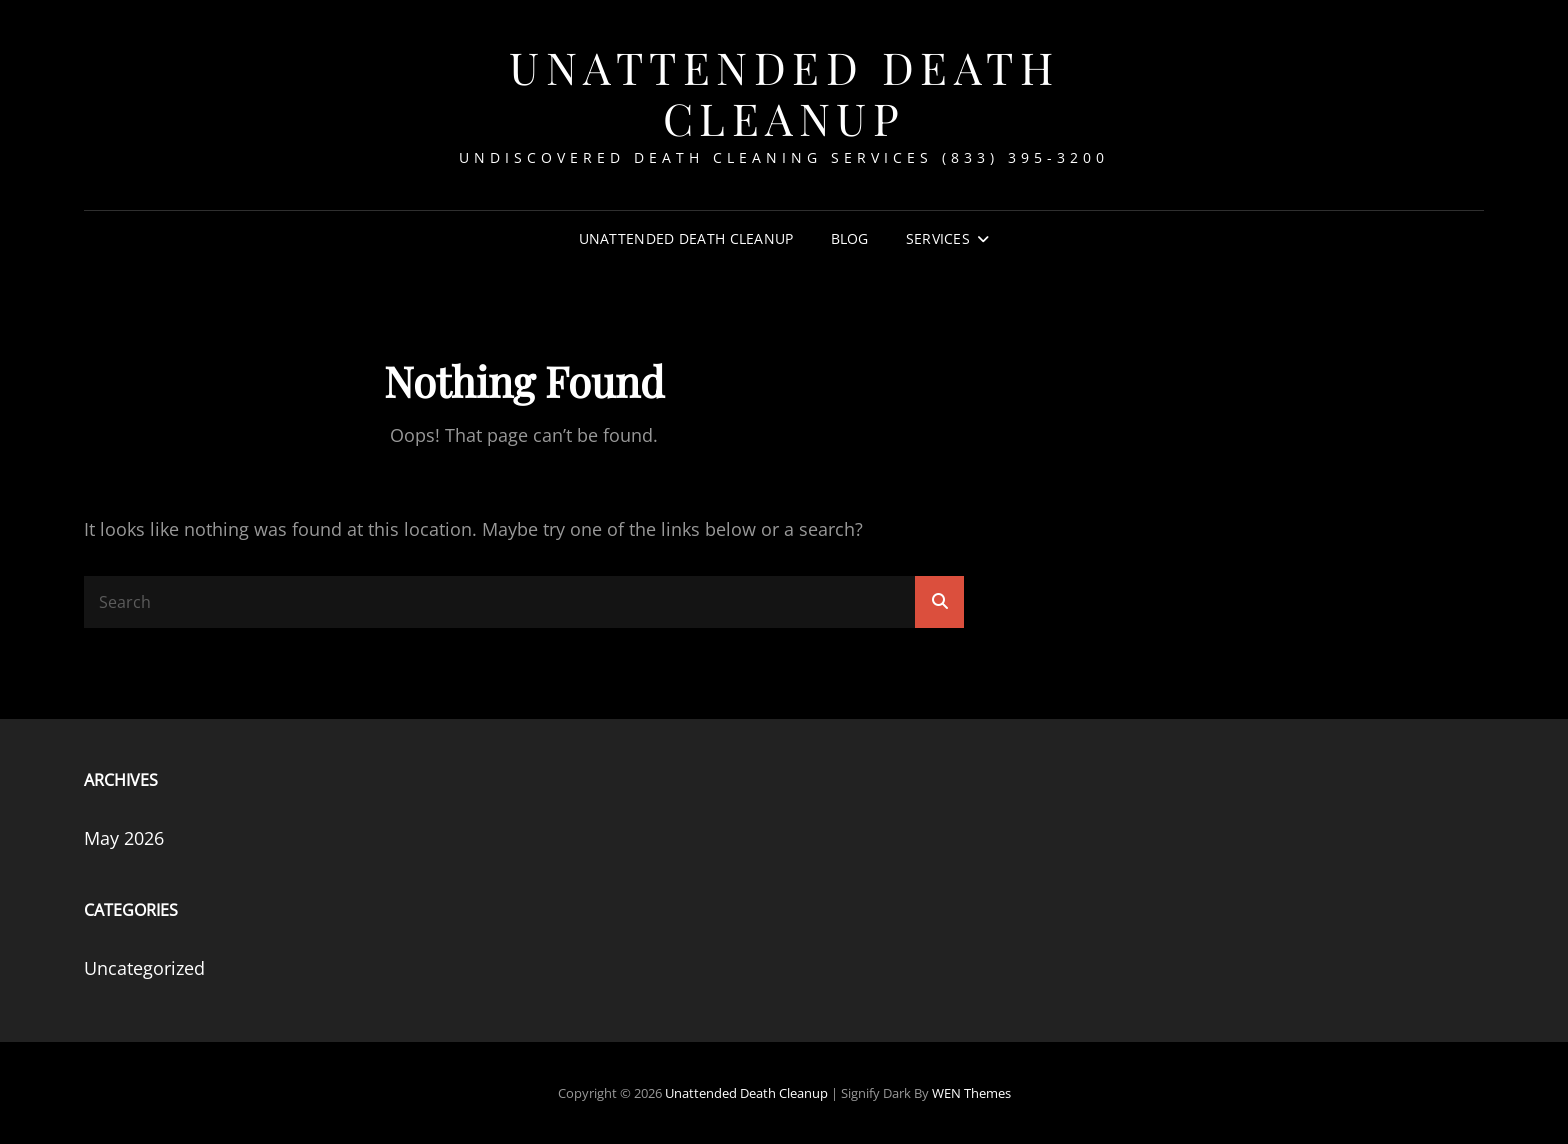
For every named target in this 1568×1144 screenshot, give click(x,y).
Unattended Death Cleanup (784, 92)
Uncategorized (144, 968)
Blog (850, 238)
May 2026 (124, 838)
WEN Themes (971, 1093)
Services (938, 238)
